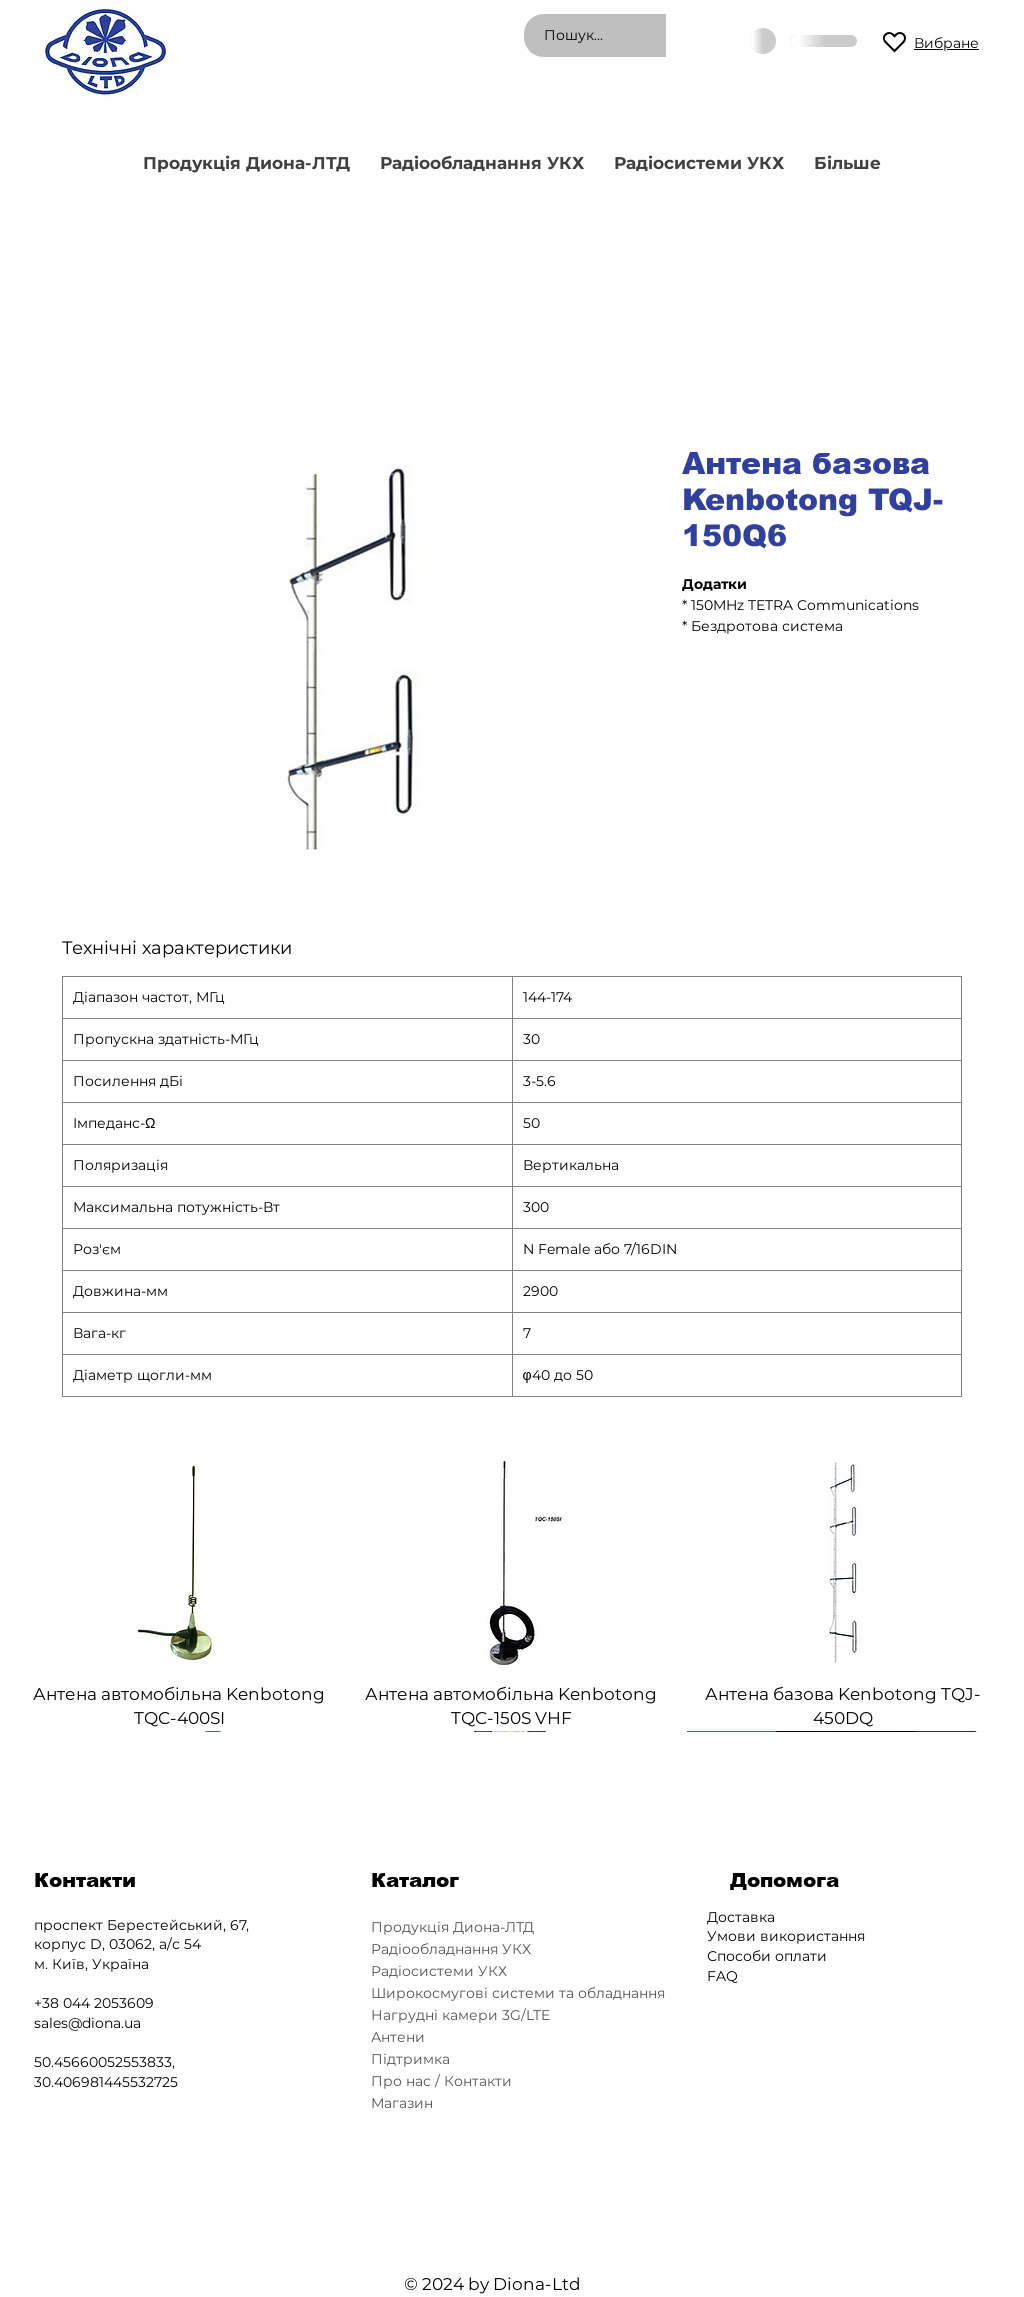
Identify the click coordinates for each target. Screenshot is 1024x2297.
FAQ (722, 1976)
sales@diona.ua (87, 2023)
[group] (511, 1595)
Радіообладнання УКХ (451, 1949)
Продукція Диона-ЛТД (452, 1927)
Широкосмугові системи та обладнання (515, 1993)
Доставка (741, 1917)
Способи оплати (767, 1956)
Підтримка (410, 2059)
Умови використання (786, 1936)
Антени (398, 2037)
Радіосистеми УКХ (439, 1971)
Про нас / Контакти (441, 2081)
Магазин (402, 2103)
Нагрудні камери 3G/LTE (460, 2015)
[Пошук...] (656, 35)
